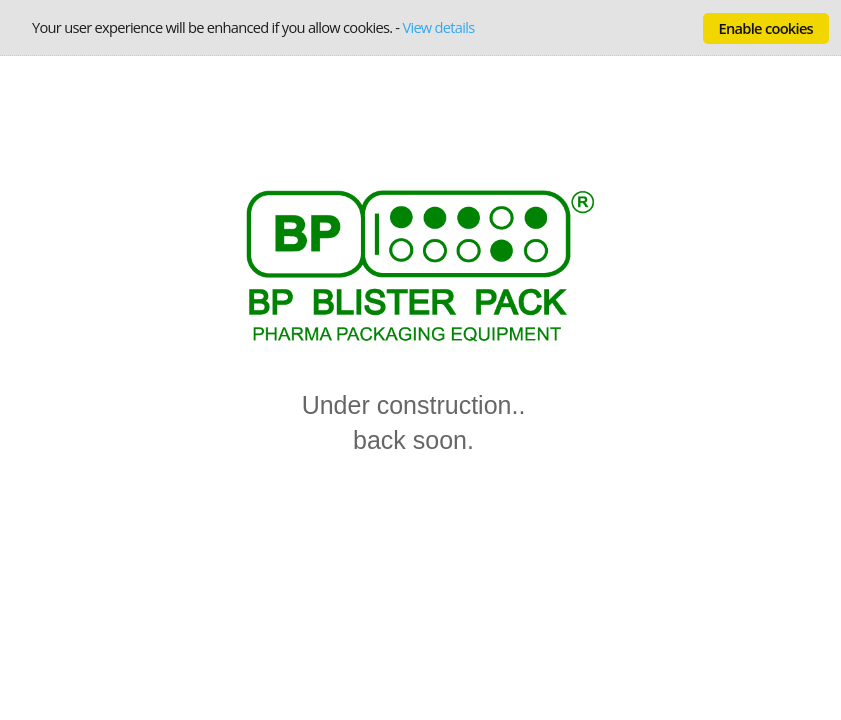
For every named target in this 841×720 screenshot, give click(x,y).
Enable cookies (766, 28)
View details (438, 27)
